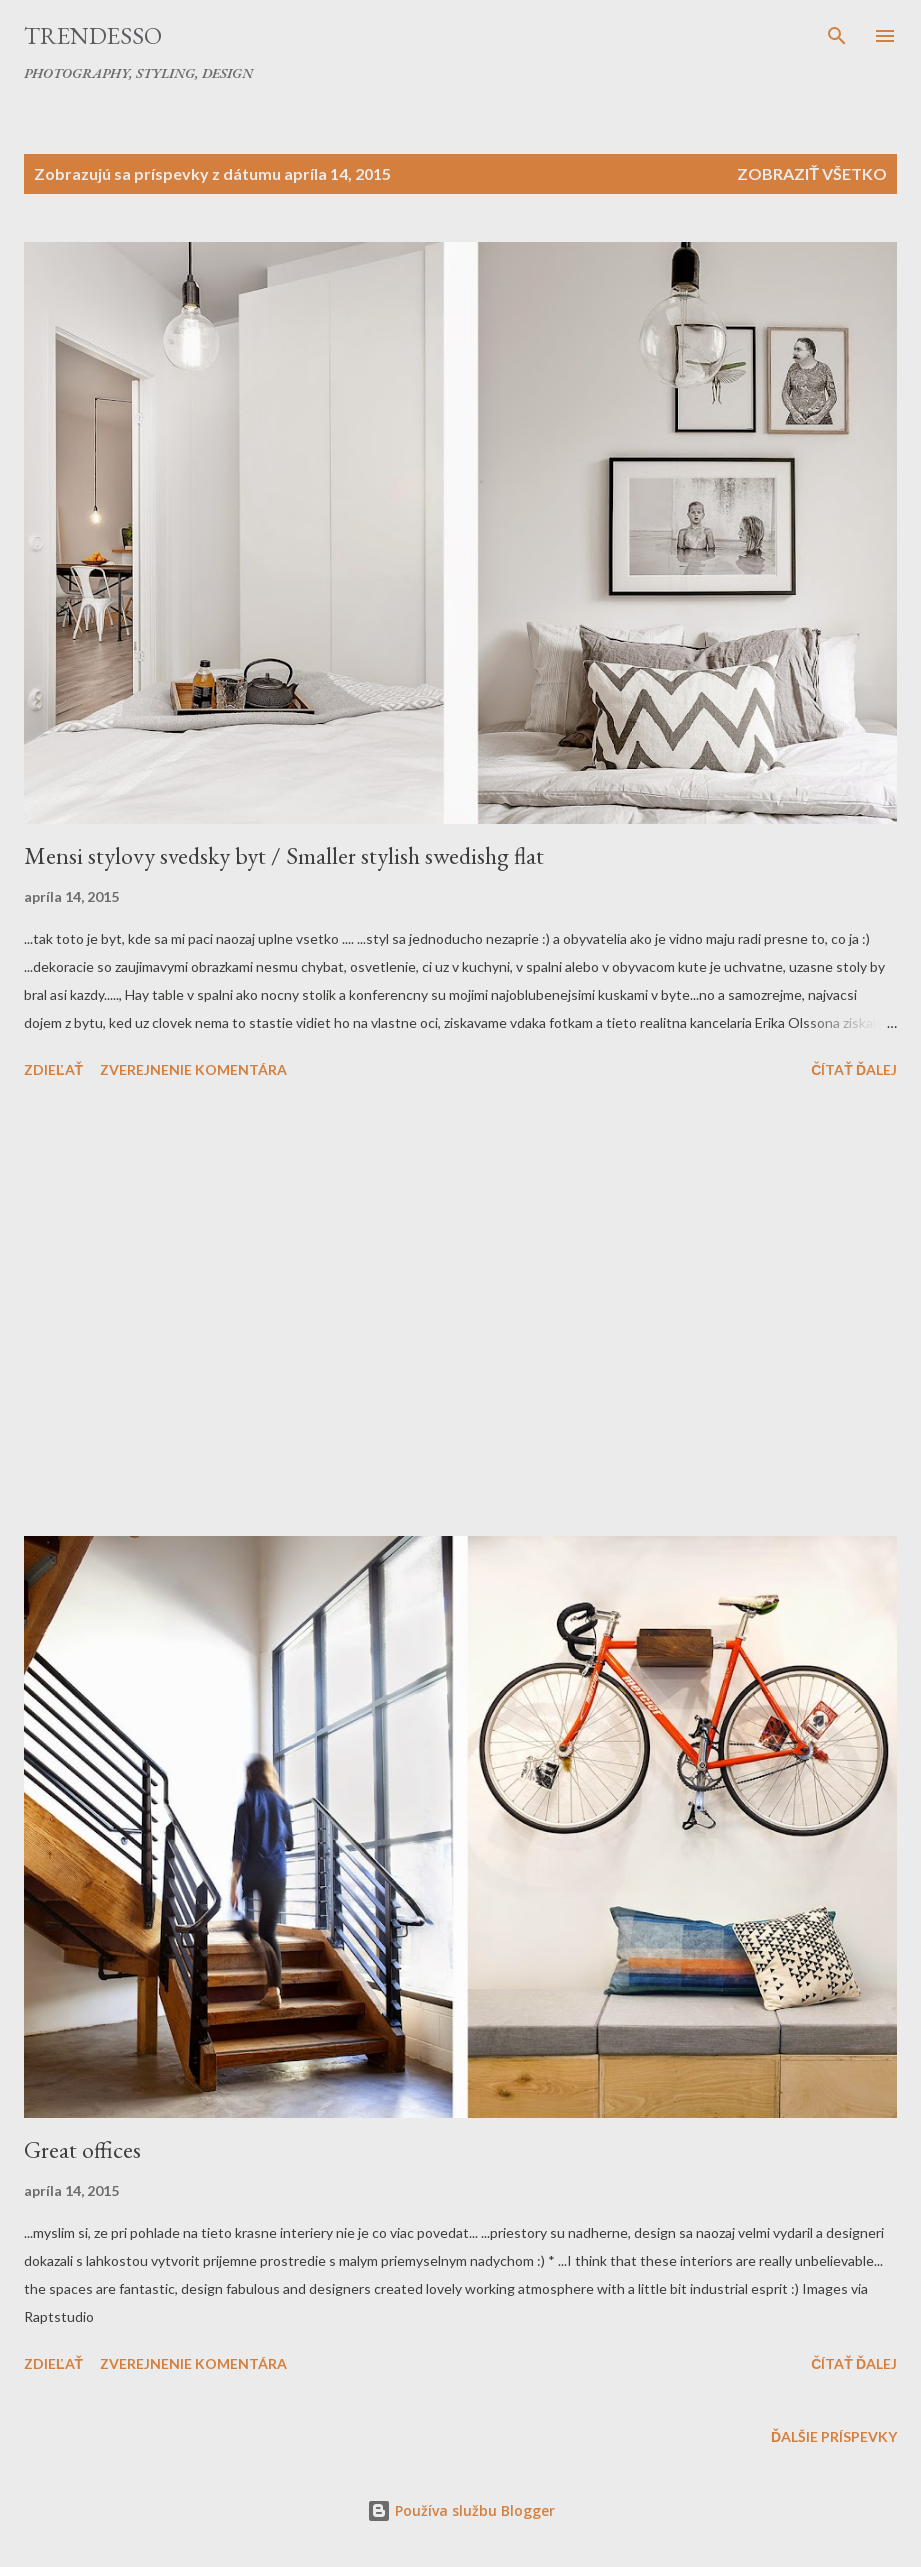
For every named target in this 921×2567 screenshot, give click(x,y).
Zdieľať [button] (53, 1069)
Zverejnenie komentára (193, 1069)
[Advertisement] (460, 1311)
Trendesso (93, 35)
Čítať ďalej (854, 1069)
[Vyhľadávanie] (837, 36)
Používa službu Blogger (461, 2510)
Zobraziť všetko (812, 173)
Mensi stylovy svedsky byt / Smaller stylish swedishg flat (284, 855)
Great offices (82, 2149)
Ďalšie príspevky (834, 2436)
